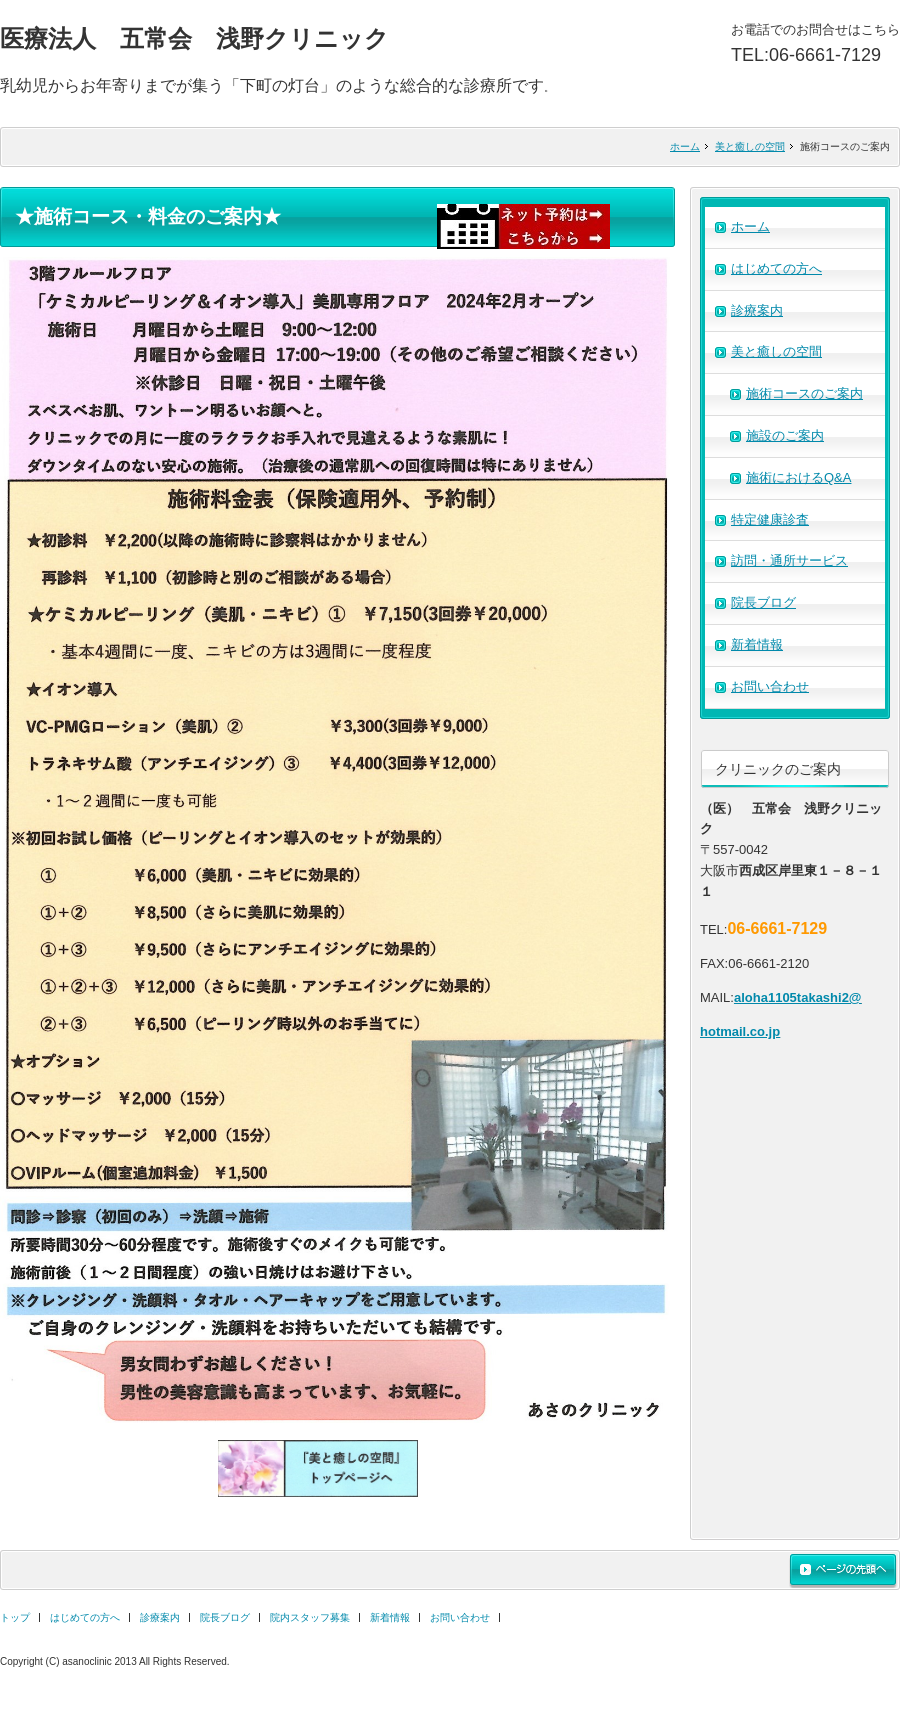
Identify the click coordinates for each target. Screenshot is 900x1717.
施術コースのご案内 (804, 393)
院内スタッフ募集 (310, 1617)
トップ (15, 1617)
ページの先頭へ (843, 1571)
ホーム (685, 146)
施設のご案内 (785, 435)
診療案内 (757, 310)
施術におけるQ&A (798, 477)
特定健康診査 (770, 519)
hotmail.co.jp (740, 1031)
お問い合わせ (770, 686)
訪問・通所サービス (789, 560)
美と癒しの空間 (750, 146)
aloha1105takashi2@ (798, 997)
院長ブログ (763, 602)
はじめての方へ (776, 268)
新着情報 (757, 644)
